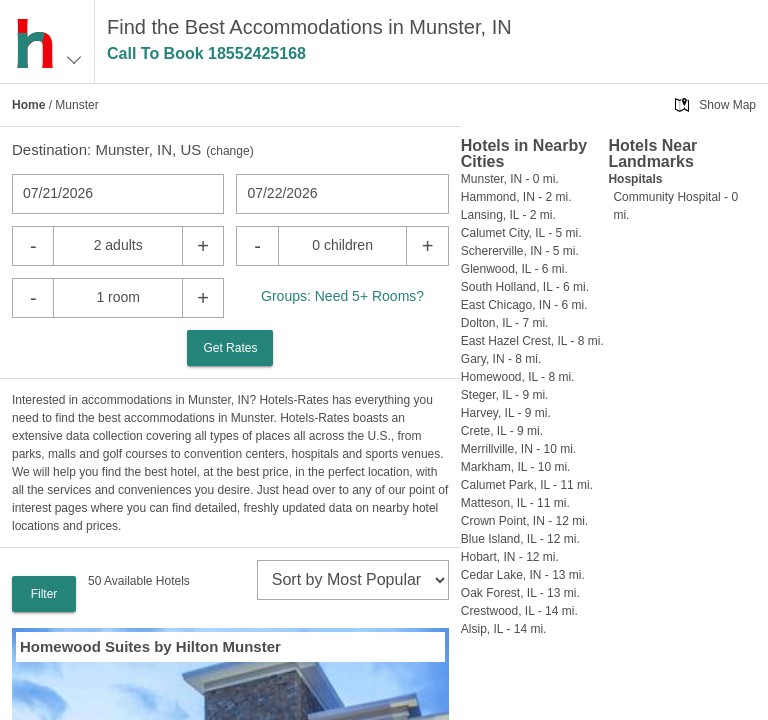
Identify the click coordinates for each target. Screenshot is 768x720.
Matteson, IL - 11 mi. (515, 503)
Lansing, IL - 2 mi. (508, 215)
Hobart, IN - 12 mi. (510, 557)
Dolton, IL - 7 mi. (505, 323)
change (229, 151)
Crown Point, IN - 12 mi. (524, 521)
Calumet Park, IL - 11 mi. (527, 485)
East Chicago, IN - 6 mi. (524, 305)
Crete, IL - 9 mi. (502, 431)
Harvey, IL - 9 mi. (506, 413)
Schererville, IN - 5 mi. (520, 251)
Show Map (727, 105)
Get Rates (230, 348)
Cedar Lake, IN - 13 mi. (523, 575)
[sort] (353, 580)
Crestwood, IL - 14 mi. (519, 611)
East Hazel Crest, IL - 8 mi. (532, 341)
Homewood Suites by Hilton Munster (150, 646)
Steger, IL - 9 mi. (505, 395)
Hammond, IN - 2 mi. (516, 197)
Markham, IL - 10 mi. (516, 467)
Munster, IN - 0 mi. (510, 179)
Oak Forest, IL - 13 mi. (520, 593)
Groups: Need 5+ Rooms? (342, 296)
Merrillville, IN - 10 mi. (518, 449)
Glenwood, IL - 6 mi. (514, 269)
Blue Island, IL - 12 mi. (520, 539)
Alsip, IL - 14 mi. (504, 629)
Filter (44, 594)
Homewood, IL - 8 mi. (518, 377)
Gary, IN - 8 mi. (501, 359)
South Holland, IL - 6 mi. (525, 287)
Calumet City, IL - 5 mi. (521, 233)
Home (28, 105)
